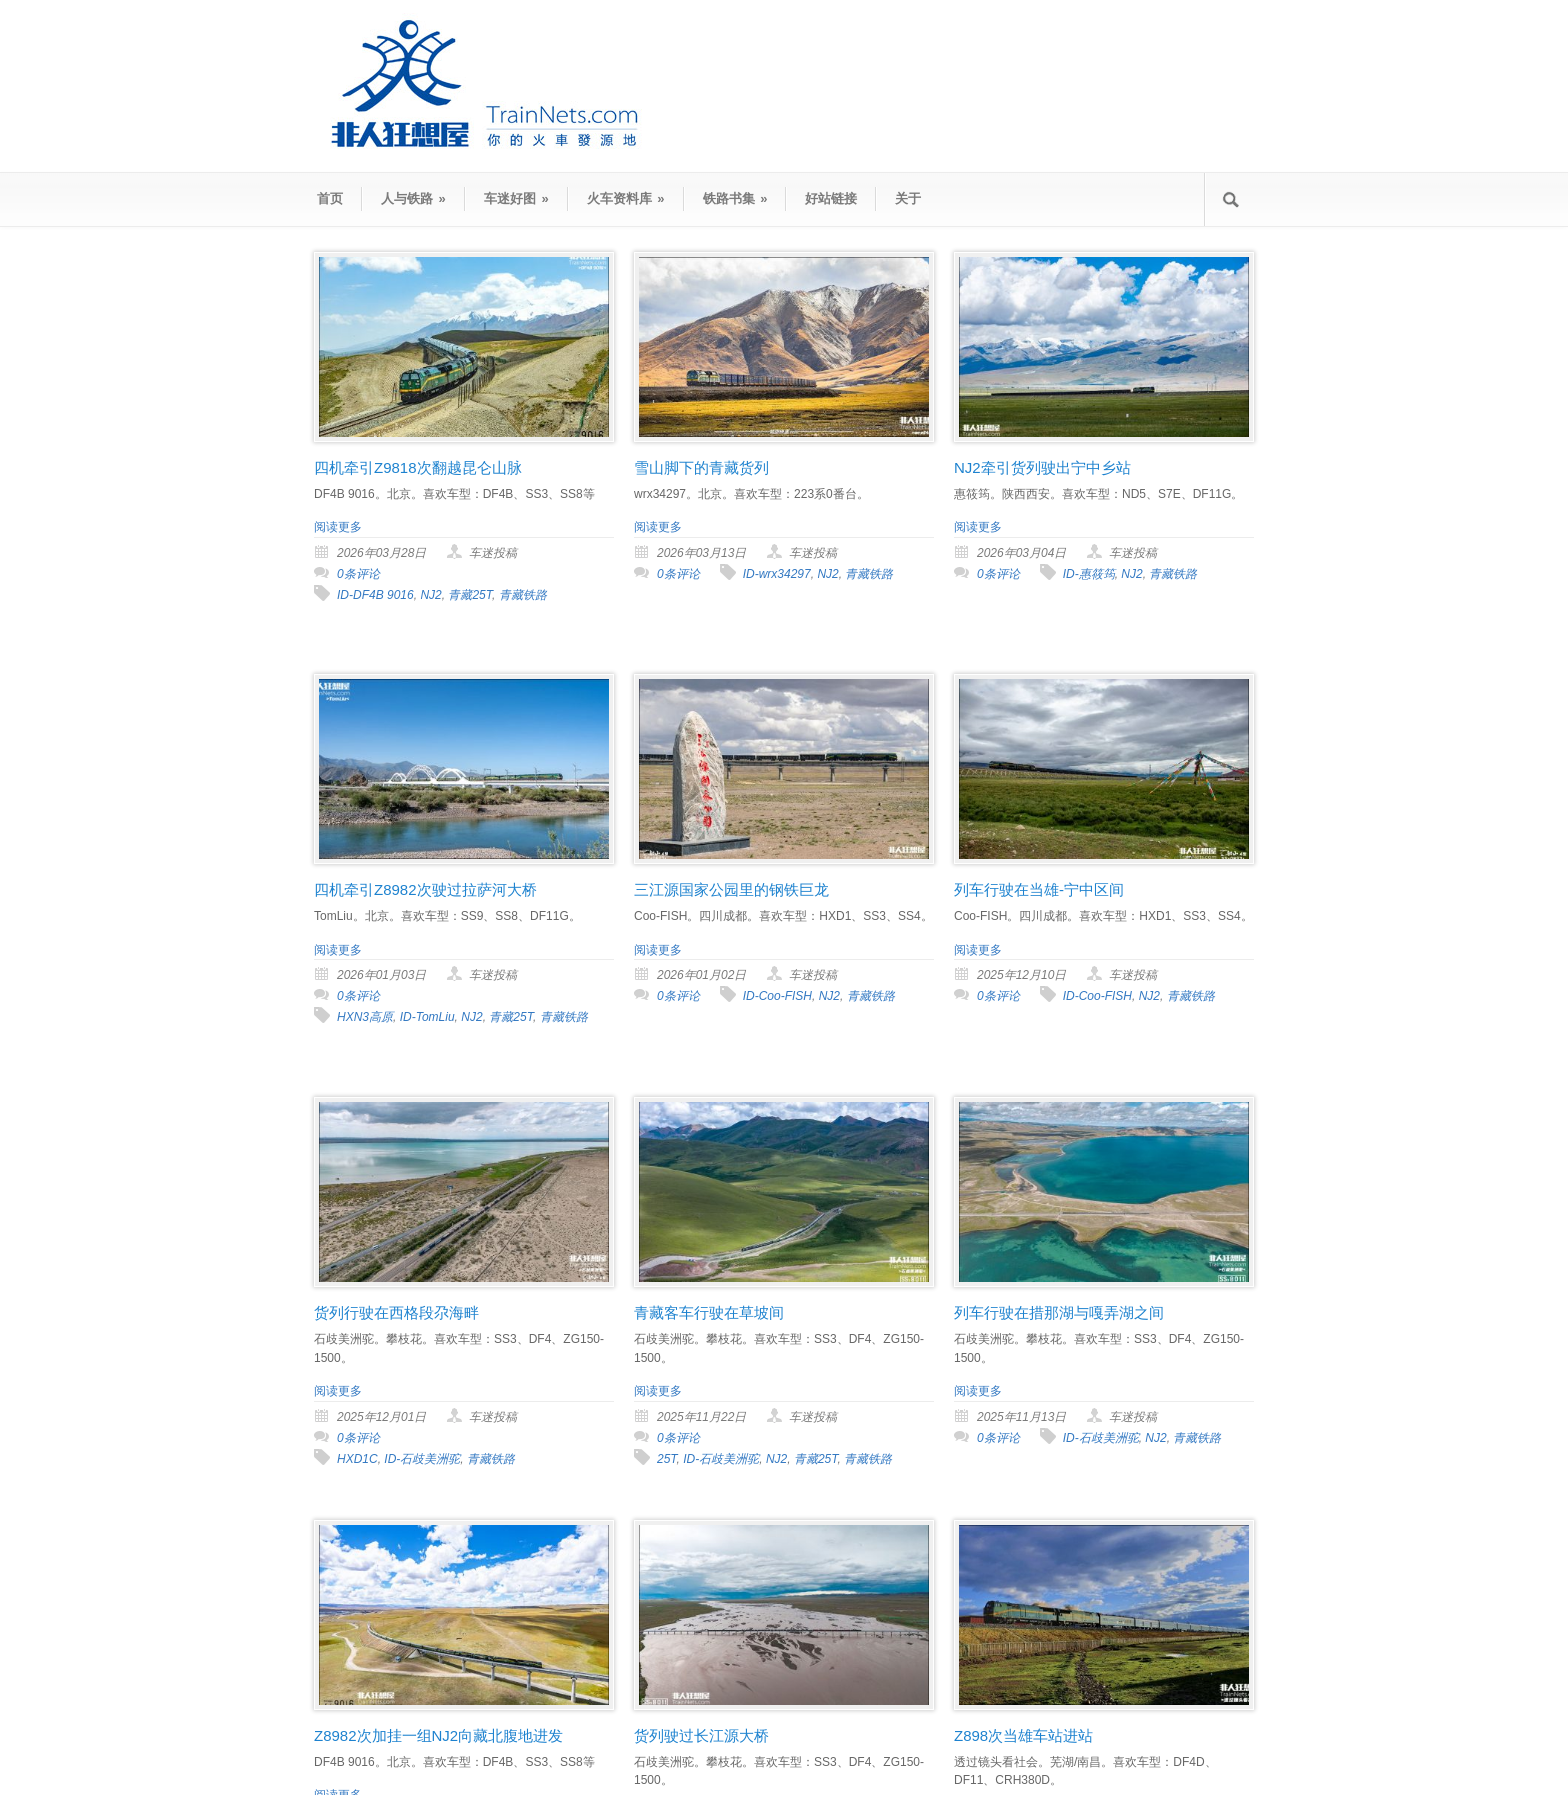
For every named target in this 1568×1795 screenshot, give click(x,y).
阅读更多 (338, 527)
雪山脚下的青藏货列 (701, 467)
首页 (330, 198)
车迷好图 (516, 198)
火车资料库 (626, 198)
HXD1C (357, 1459)
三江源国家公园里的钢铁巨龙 (731, 889)
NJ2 (430, 595)
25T (667, 1459)
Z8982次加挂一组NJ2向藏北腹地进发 (438, 1735)
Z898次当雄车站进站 (1023, 1735)
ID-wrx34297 (777, 574)
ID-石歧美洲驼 (422, 1459)
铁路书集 (735, 198)
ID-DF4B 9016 (375, 595)
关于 (908, 198)
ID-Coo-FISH (777, 996)
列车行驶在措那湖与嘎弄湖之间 (1059, 1312)
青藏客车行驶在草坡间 (709, 1312)
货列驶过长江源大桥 (701, 1735)
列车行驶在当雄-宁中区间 (1039, 889)
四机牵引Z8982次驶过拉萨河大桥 (425, 889)
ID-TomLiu (427, 1017)
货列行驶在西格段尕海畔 (396, 1312)
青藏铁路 (523, 595)
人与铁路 (413, 198)
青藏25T (470, 595)
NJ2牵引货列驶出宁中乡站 (1042, 467)
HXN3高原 (365, 1017)
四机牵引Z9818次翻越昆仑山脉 (418, 467)
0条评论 (358, 574)
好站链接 (831, 198)
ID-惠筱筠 (1089, 574)
